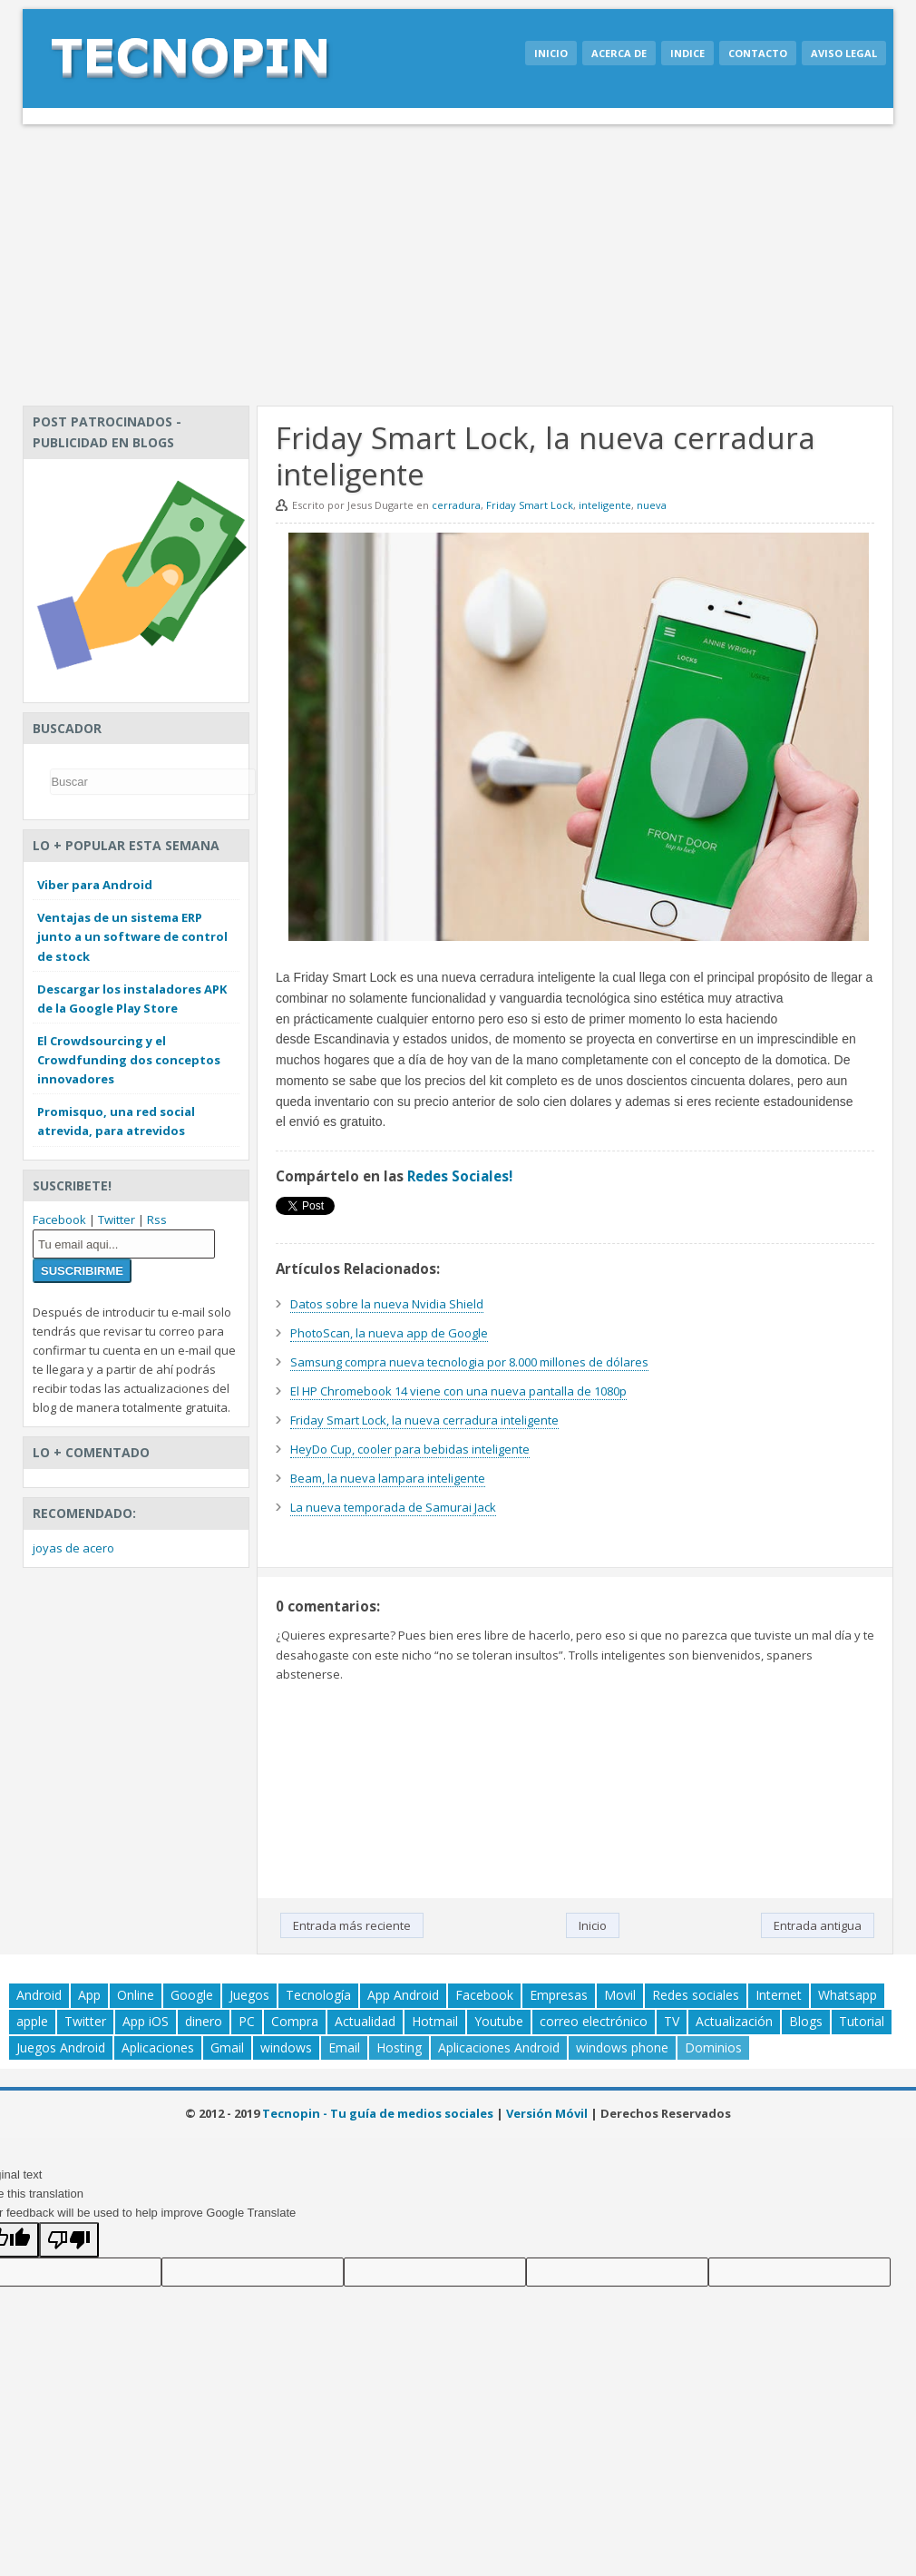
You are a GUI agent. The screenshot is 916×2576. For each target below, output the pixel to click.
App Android (403, 1994)
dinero (203, 2021)
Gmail (227, 2047)
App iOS (145, 2021)
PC (247, 2021)
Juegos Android (60, 2047)
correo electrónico (594, 2021)
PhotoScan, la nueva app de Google (389, 1333)
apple (32, 2021)
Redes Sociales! (459, 1176)
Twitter (116, 1219)
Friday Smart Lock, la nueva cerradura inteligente (424, 1420)
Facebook (59, 1219)
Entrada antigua (818, 1925)
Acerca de (619, 53)
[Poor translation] (69, 2240)
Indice (687, 53)
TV (671, 2021)
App (89, 1994)
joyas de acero (73, 1548)
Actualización (734, 2021)
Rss (157, 1219)
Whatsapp (847, 1994)
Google (192, 1994)
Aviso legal (844, 53)
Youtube (498, 2021)
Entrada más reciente (352, 1925)
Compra (294, 2021)
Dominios (713, 2047)
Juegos (249, 1994)
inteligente (605, 505)
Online (135, 1994)
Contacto (757, 53)
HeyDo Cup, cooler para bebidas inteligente (410, 1449)
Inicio (551, 53)
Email (344, 2047)
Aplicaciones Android (499, 2047)
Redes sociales (695, 1994)
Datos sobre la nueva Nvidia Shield (386, 1304)
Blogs (806, 2021)
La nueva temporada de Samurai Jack (393, 1507)
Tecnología (318, 1994)
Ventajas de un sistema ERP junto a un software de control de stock (132, 936)
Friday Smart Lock (529, 505)
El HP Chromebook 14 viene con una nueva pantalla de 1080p (458, 1391)
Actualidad (365, 2021)
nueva (652, 505)
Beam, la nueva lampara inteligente (387, 1478)
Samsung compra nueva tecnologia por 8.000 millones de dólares (469, 1362)
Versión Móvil (547, 2113)
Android (39, 1994)
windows (286, 2047)
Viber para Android (94, 885)
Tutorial (861, 2021)
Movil (620, 1994)
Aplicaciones (158, 2047)
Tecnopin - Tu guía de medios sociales (377, 2113)
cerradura (456, 505)
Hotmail (435, 2021)
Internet (778, 1994)
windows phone (622, 2047)
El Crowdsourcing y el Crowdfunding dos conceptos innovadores (128, 1060)
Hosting (399, 2047)
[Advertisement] (458, 260)
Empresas (559, 1994)
